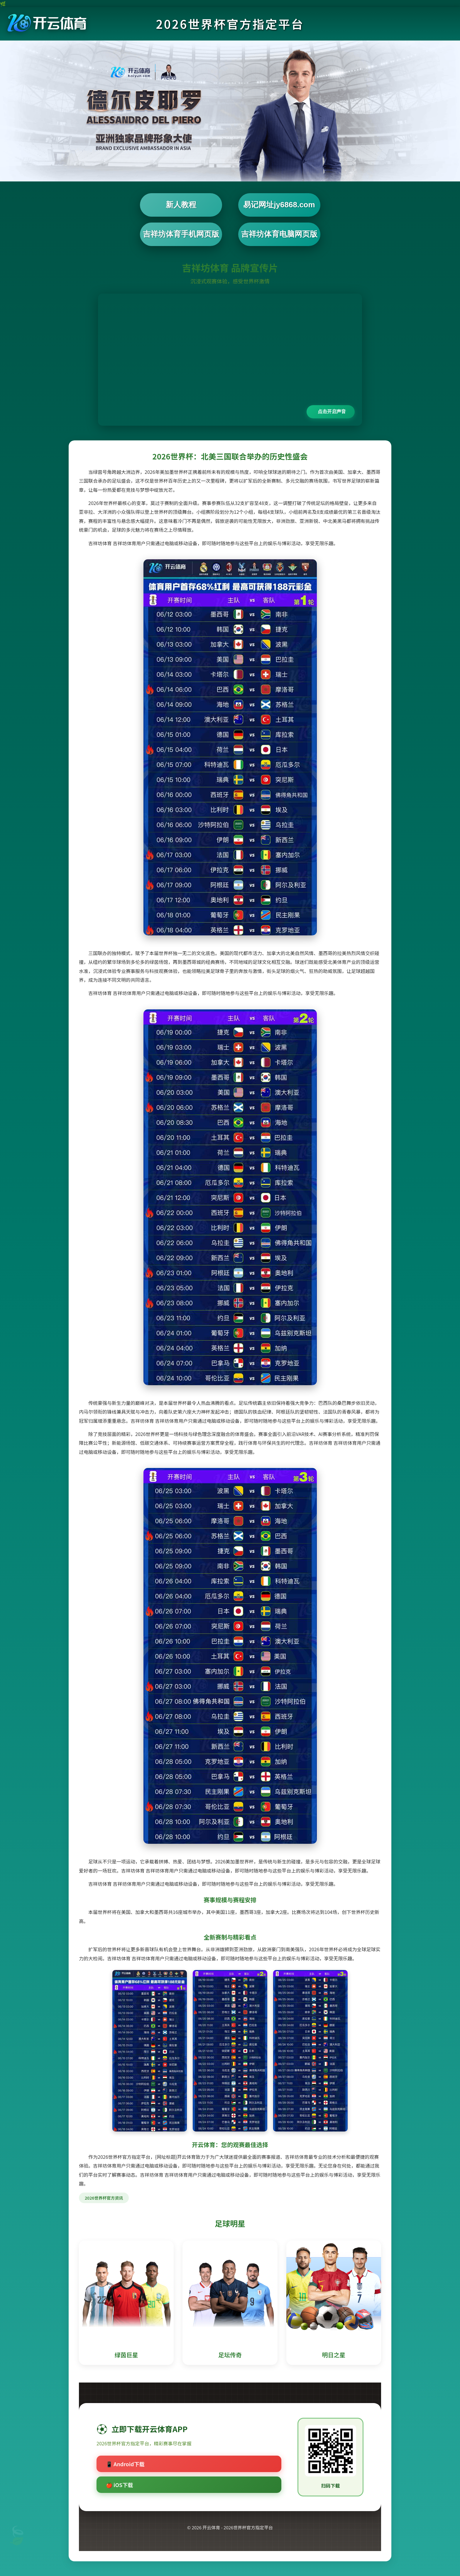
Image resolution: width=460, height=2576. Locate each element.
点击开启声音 (332, 411)
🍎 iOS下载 (119, 2485)
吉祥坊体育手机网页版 (181, 234)
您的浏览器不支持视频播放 (230, 360)
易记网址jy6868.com (279, 204)
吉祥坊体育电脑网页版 (279, 234)
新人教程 (181, 204)
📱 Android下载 (125, 2464)
